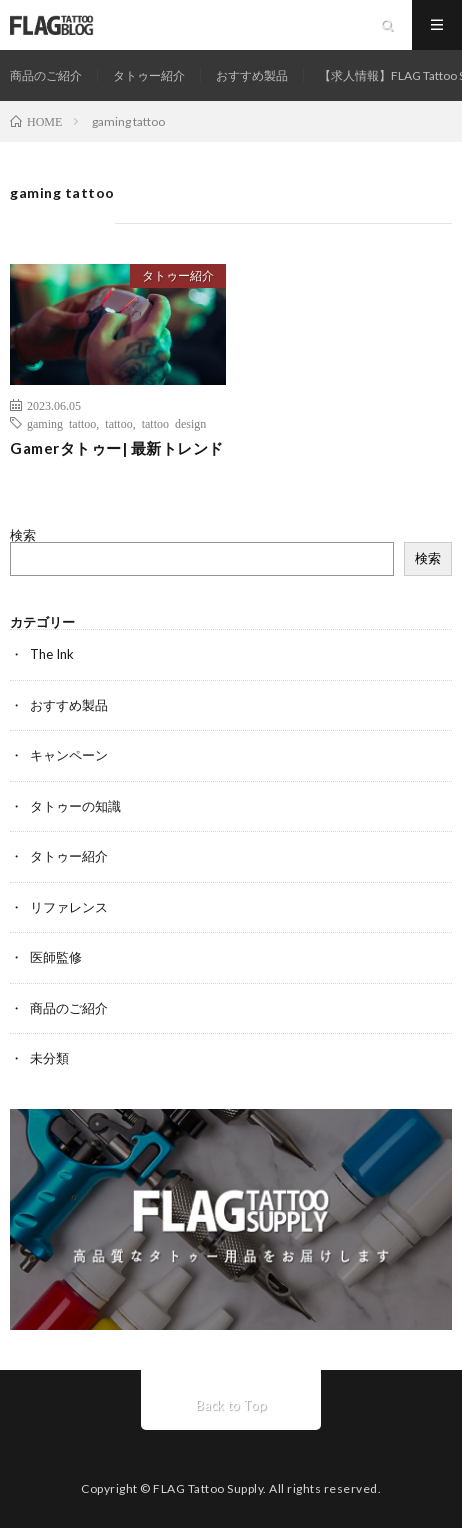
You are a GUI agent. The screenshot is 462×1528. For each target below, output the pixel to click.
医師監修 (56, 957)
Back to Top (231, 1405)
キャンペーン (69, 755)
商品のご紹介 (46, 75)
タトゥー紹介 (149, 75)
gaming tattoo (61, 423)
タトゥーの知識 (75, 806)
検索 (23, 535)
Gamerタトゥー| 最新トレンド (117, 448)
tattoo (118, 423)
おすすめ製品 (252, 75)
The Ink (52, 654)
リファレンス (69, 907)
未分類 (49, 1058)
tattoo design (174, 423)
